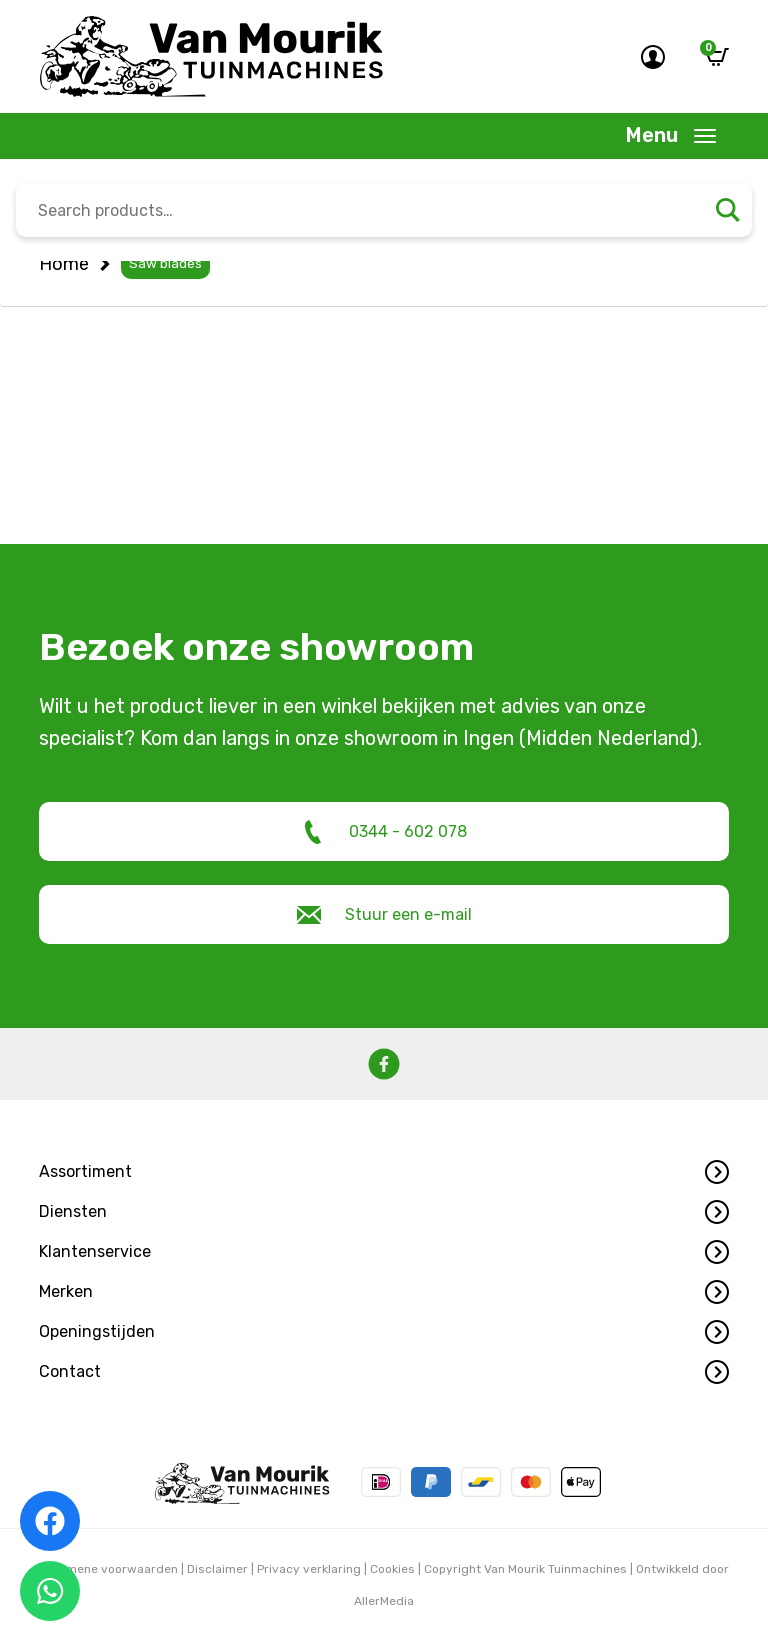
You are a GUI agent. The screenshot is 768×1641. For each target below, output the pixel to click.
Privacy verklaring (309, 1569)
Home (64, 264)
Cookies (392, 1569)
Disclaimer (217, 1569)
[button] (384, 1172)
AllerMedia (384, 1601)
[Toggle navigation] (671, 136)
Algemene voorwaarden (109, 1569)
